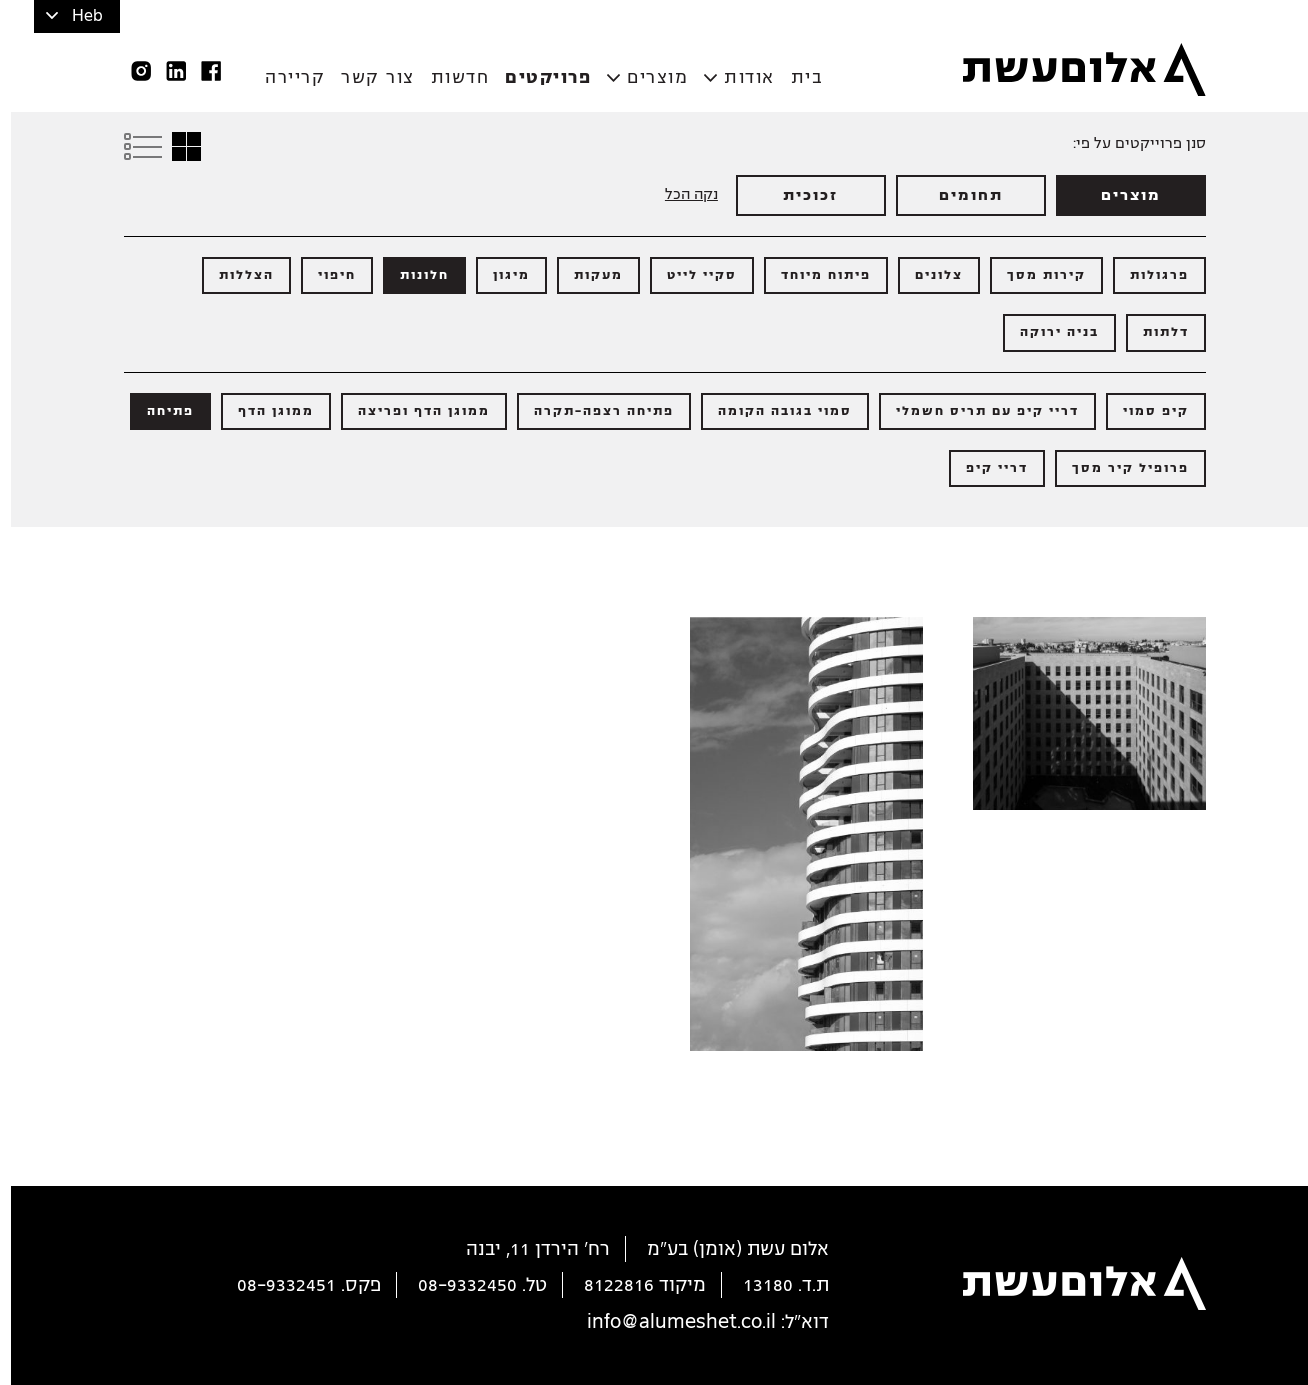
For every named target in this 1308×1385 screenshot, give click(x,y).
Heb (76, 16)
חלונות (413, 275)
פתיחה (159, 411)
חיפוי (326, 275)
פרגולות (1148, 275)
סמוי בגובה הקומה (774, 411)
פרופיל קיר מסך (1119, 468)
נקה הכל (680, 194)
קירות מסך (1035, 275)
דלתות (1155, 332)
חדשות (449, 77)
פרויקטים (537, 77)
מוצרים (646, 77)
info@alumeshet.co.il (670, 1322)
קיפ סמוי (1145, 411)
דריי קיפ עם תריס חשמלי (976, 411)
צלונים (928, 275)
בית (796, 77)
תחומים (960, 195)
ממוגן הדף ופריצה (413, 411)
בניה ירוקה (1048, 332)
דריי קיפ (986, 468)
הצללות (235, 275)
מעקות (587, 275)
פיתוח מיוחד (815, 275)
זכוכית (799, 195)
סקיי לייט (691, 275)
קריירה (284, 77)
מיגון (500, 275)
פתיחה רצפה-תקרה (593, 411)
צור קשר (367, 77)
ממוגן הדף (265, 411)
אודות (738, 77)
